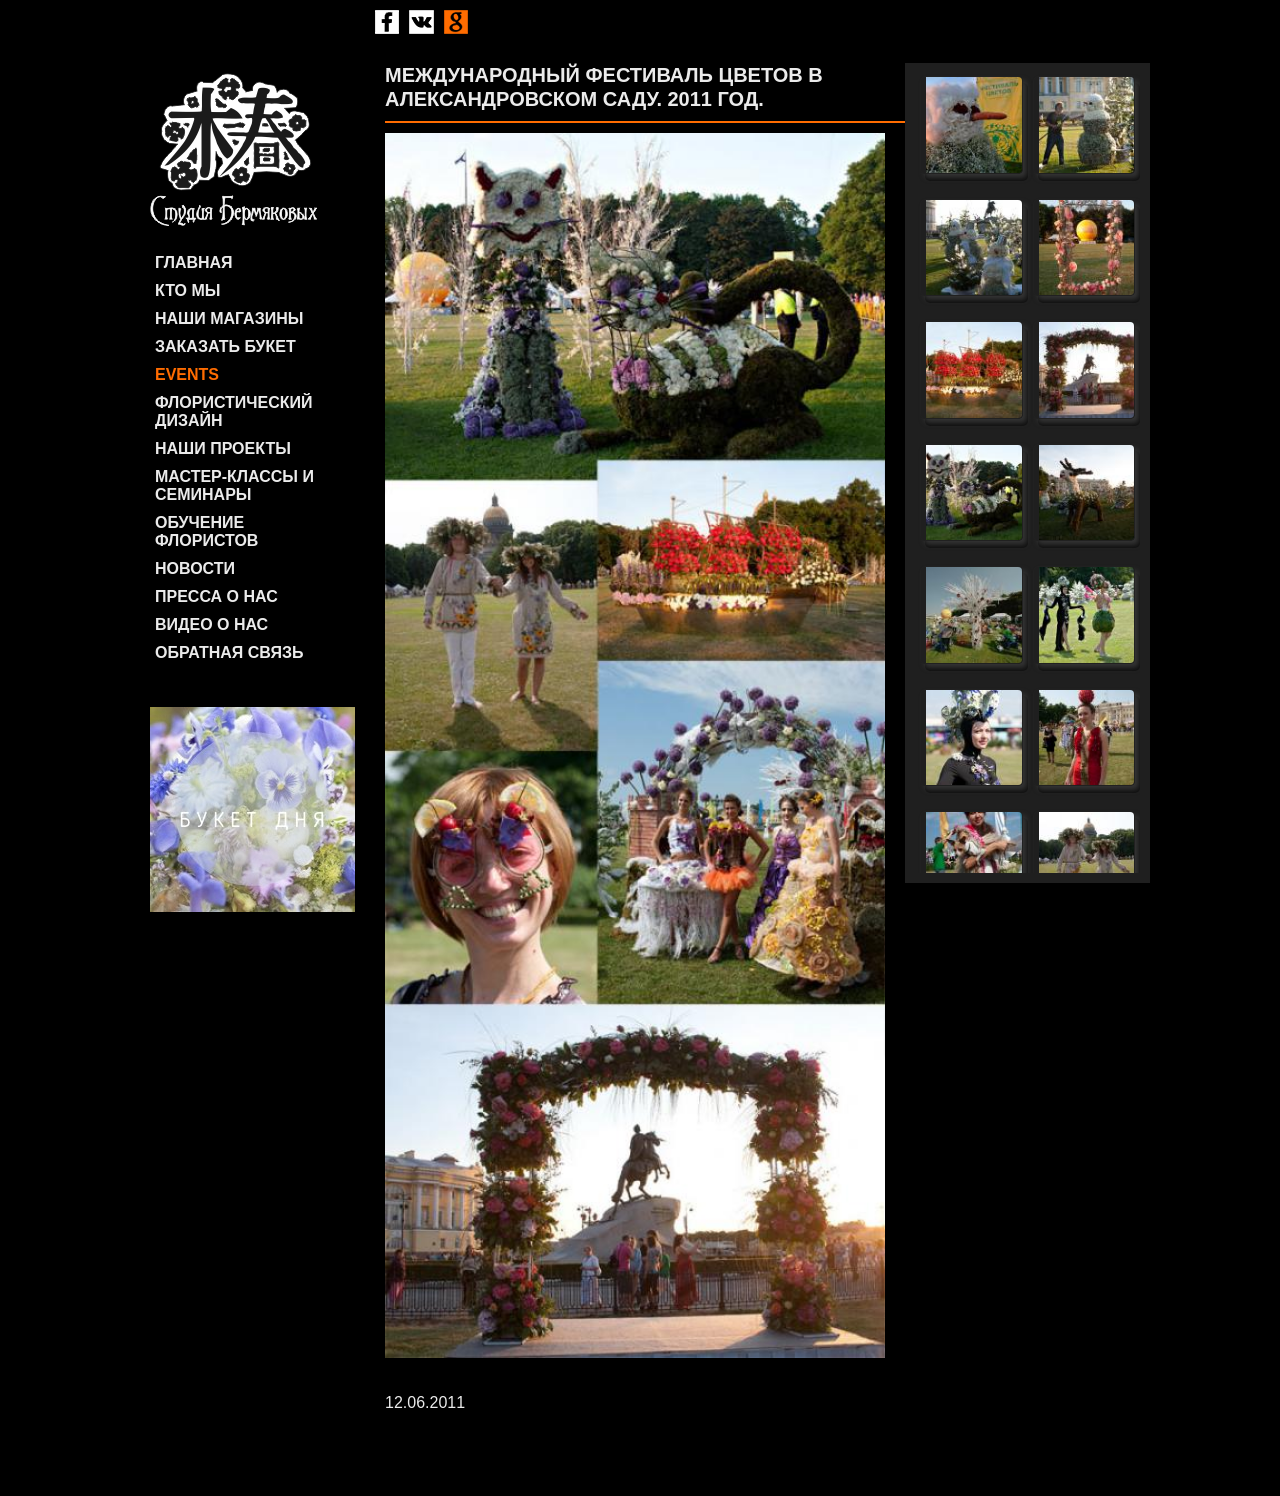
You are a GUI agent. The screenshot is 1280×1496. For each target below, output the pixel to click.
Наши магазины (229, 318)
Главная (194, 262)
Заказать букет (225, 346)
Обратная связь (229, 652)
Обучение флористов (206, 531)
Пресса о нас (216, 596)
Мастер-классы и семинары (234, 485)
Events (187, 374)
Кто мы (187, 290)
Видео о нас (211, 624)
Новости (195, 568)
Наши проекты (223, 448)
